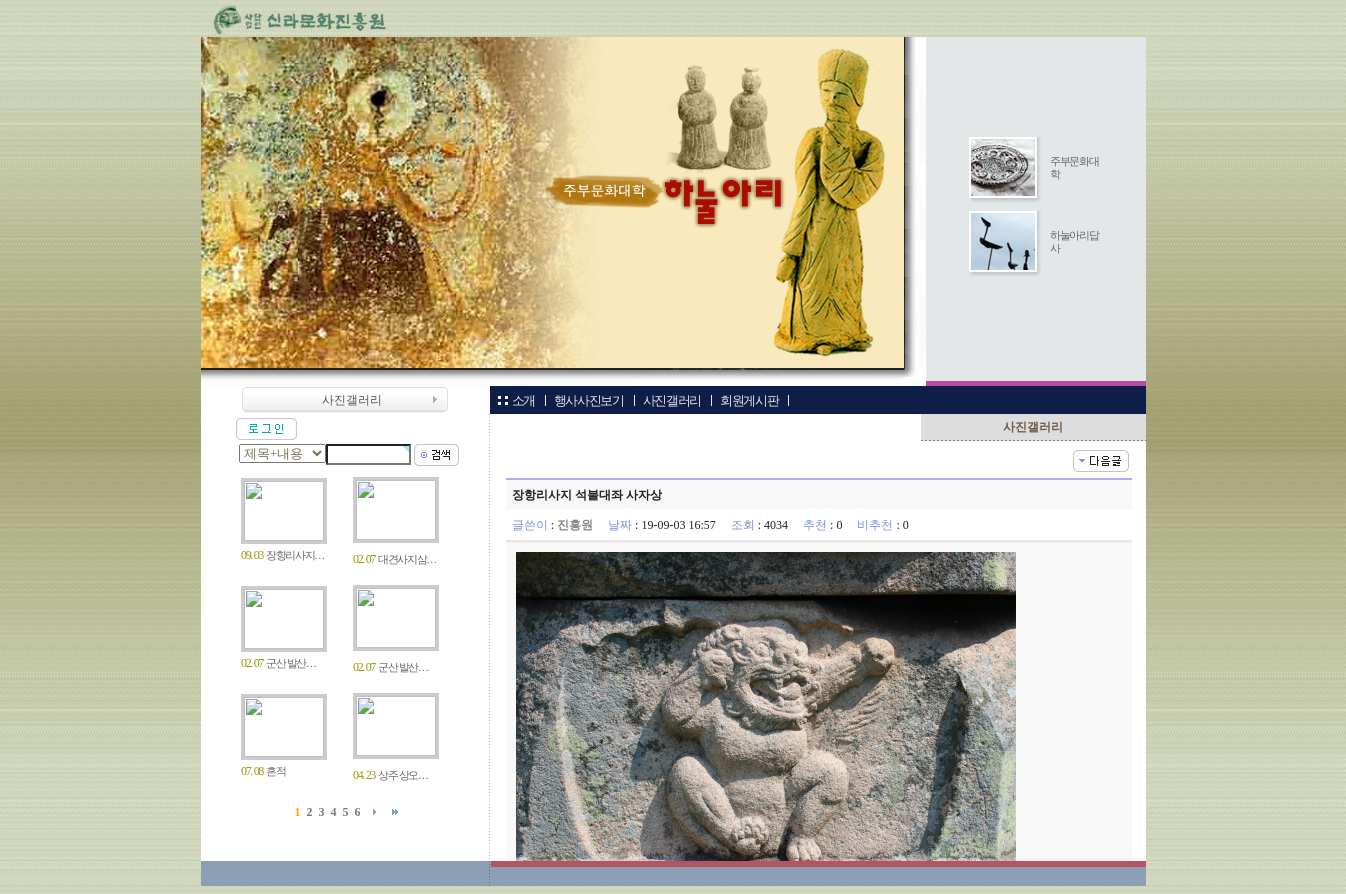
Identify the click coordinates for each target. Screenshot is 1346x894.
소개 (523, 400)
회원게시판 (748, 400)
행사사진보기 (588, 400)
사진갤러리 (671, 400)
